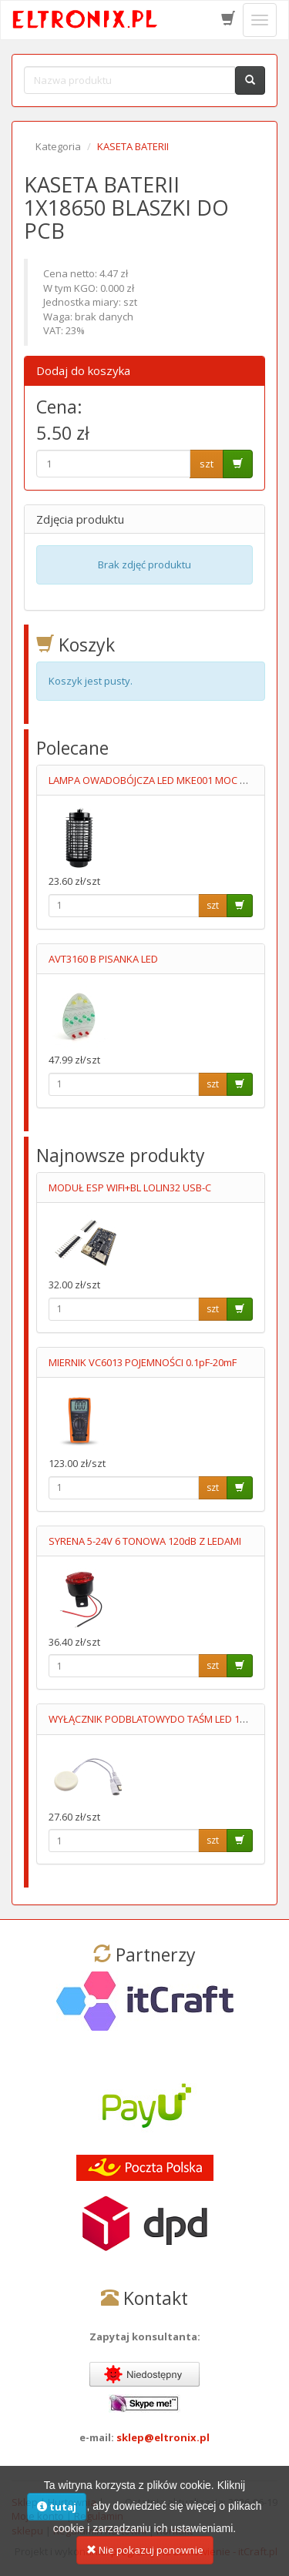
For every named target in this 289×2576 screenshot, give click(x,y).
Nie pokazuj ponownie (144, 2551)
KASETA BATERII (133, 146)
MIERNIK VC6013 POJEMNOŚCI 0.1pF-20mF (143, 1362)
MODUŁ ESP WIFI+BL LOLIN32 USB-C (130, 1187)
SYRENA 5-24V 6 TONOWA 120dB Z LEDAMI (145, 1541)
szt (206, 464)
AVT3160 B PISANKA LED (103, 959)
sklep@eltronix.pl (163, 2437)
